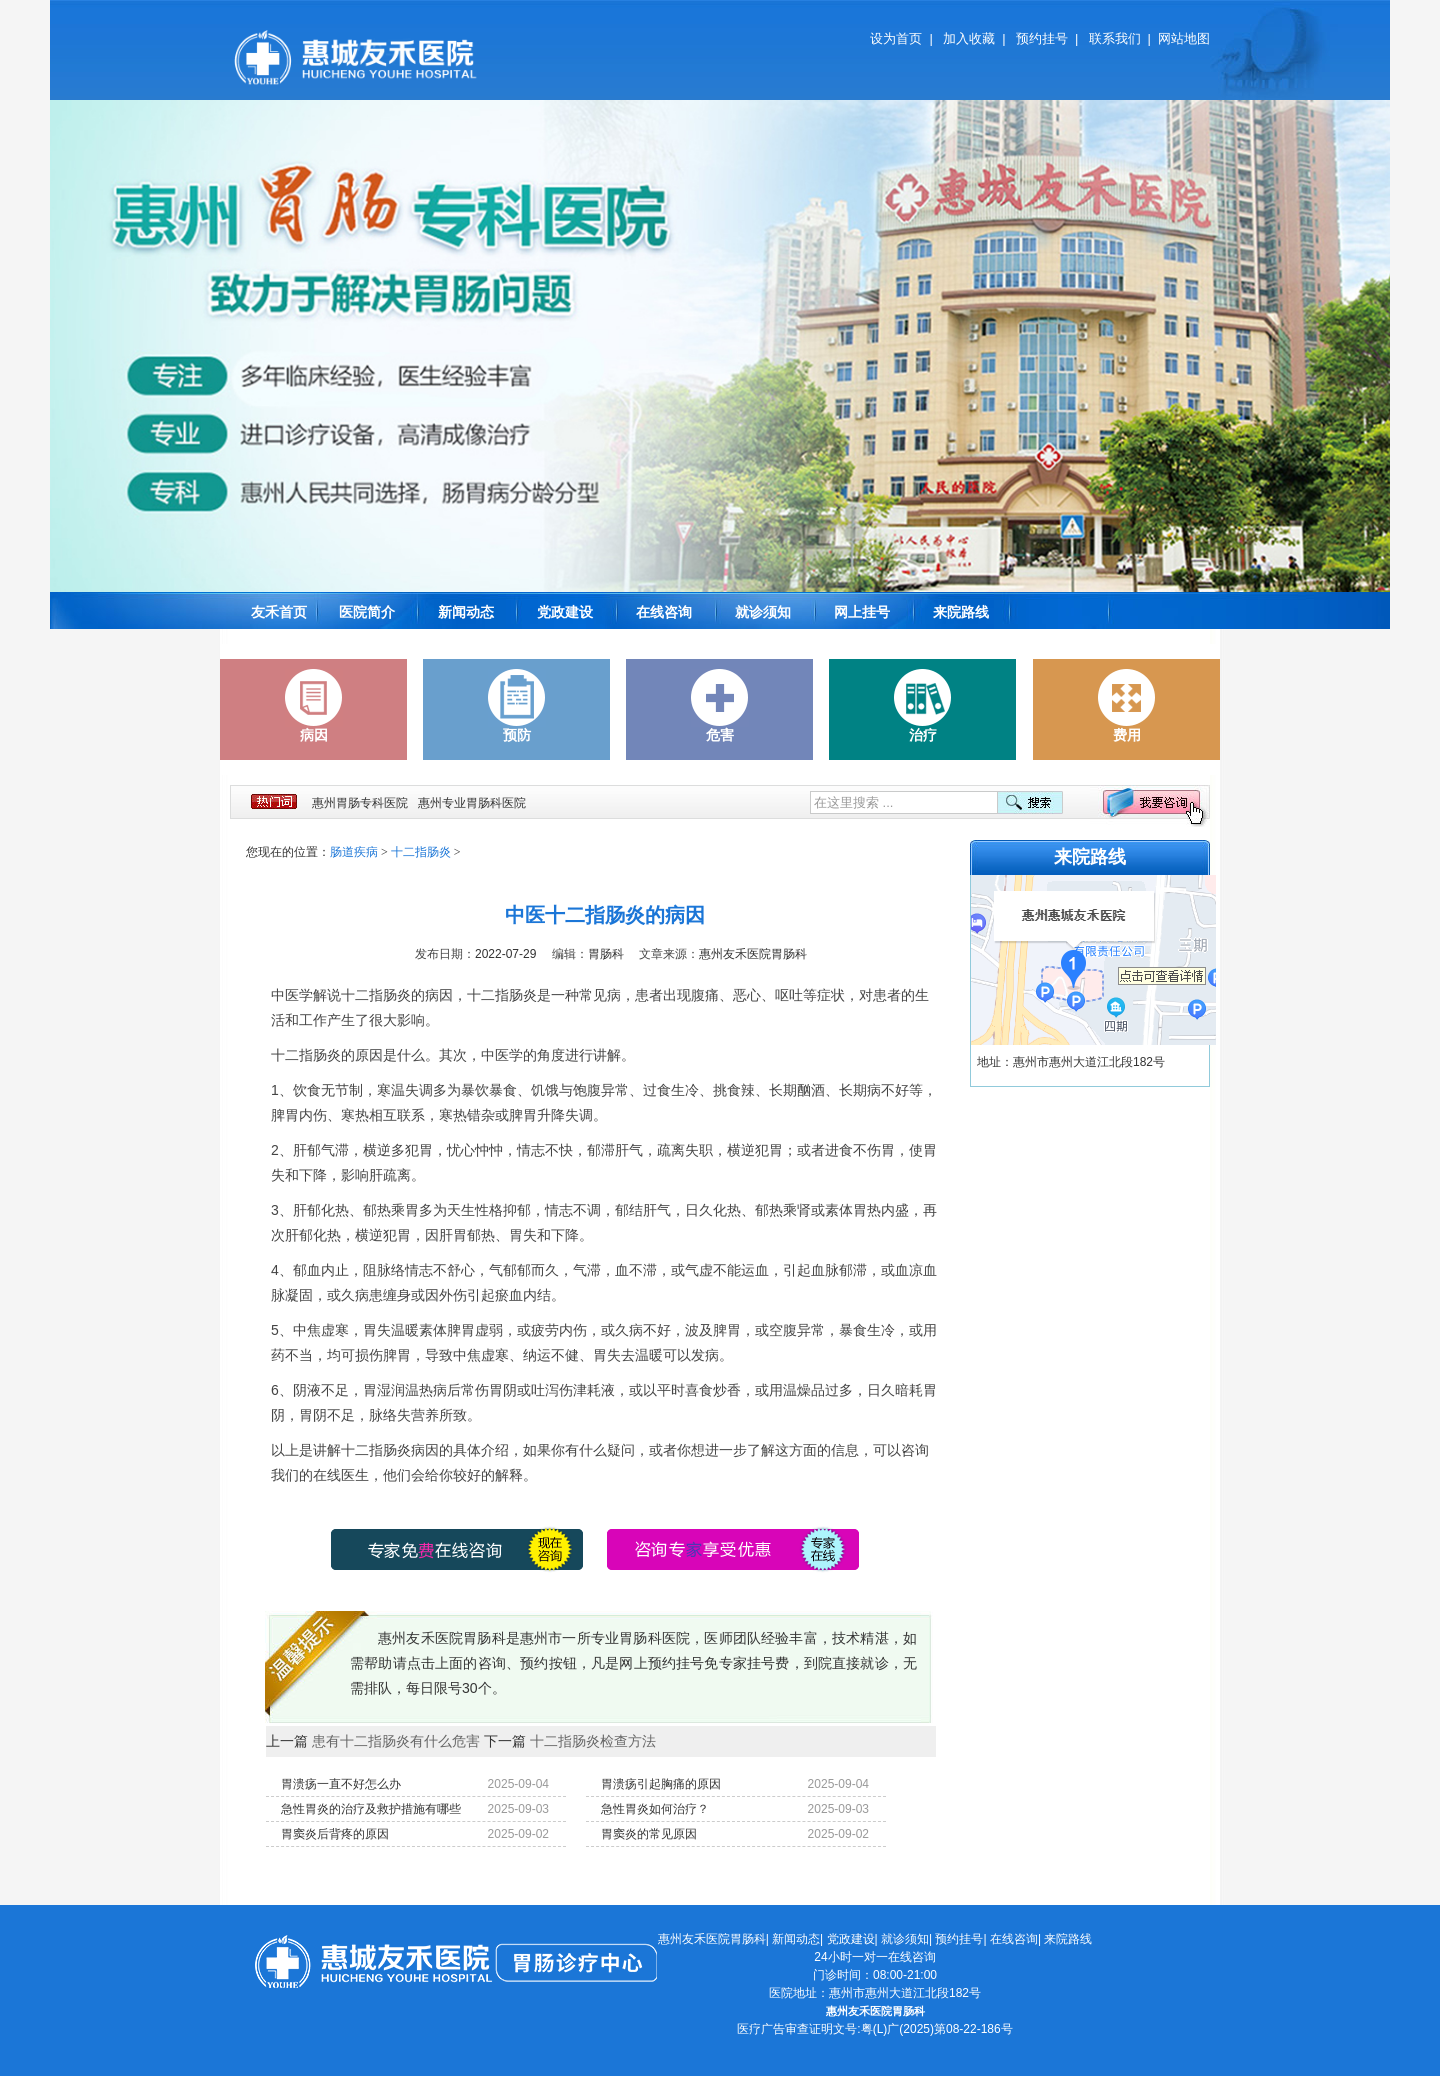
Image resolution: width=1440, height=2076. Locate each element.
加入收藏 (969, 38)
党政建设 (565, 612)
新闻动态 (466, 612)
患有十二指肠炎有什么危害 (396, 1741)
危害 (720, 706)
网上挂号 (862, 612)
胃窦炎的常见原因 (649, 1834)
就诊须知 (763, 612)
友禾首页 (279, 612)
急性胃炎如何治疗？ (655, 1809)
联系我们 (1115, 38)
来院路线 (961, 612)
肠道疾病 (354, 852)
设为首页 (896, 38)
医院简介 (367, 612)
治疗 (923, 706)
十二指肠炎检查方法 (593, 1741)
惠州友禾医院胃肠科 (712, 1939)
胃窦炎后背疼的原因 (335, 1834)
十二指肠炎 (421, 852)
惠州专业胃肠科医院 (472, 803)
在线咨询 (664, 612)
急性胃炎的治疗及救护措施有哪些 (371, 1809)
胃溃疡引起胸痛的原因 (661, 1784)
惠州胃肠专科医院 (360, 803)
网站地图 (1184, 38)
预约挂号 (1042, 38)
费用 (1127, 706)
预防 (517, 706)
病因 (314, 706)
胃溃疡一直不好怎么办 (341, 1784)
